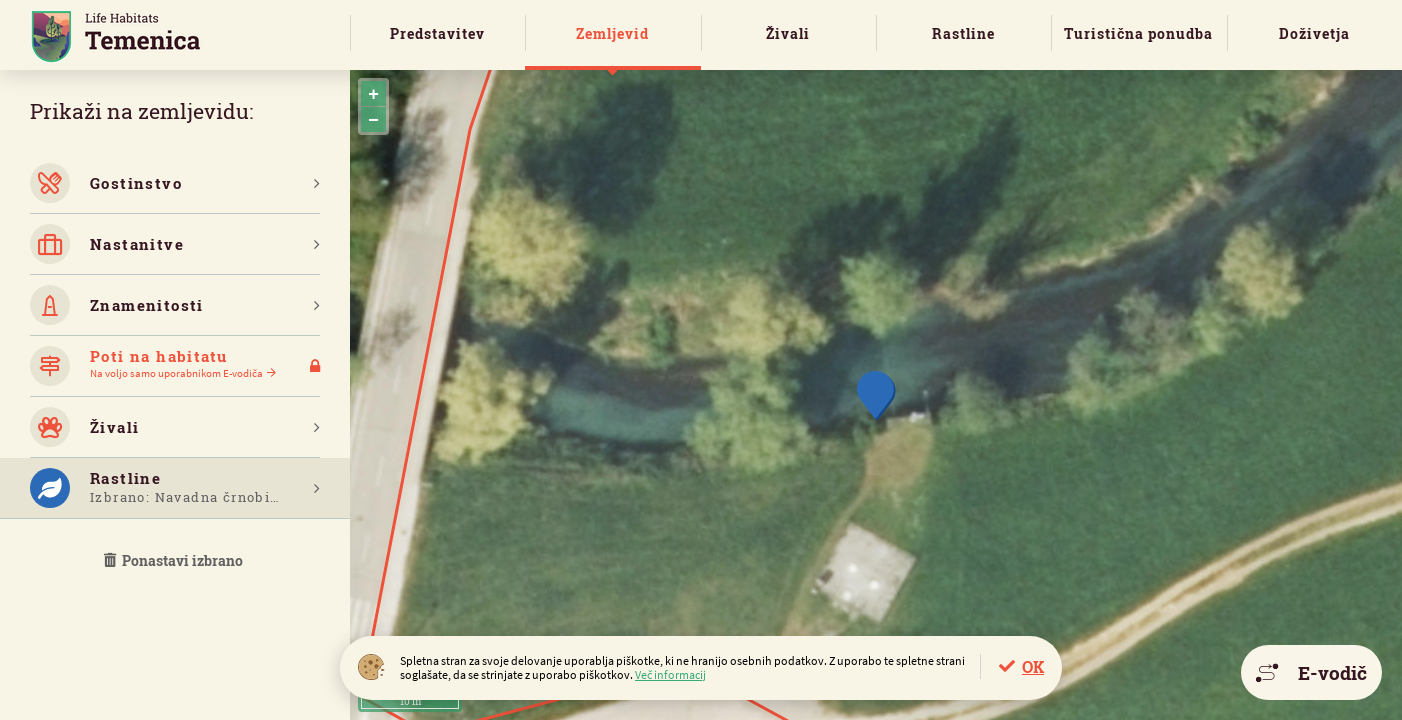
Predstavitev (437, 33)
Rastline (963, 33)
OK (1033, 666)
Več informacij (670, 674)
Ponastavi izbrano (175, 560)
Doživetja (1314, 33)
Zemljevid (612, 33)
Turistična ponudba (1138, 33)
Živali (788, 33)
